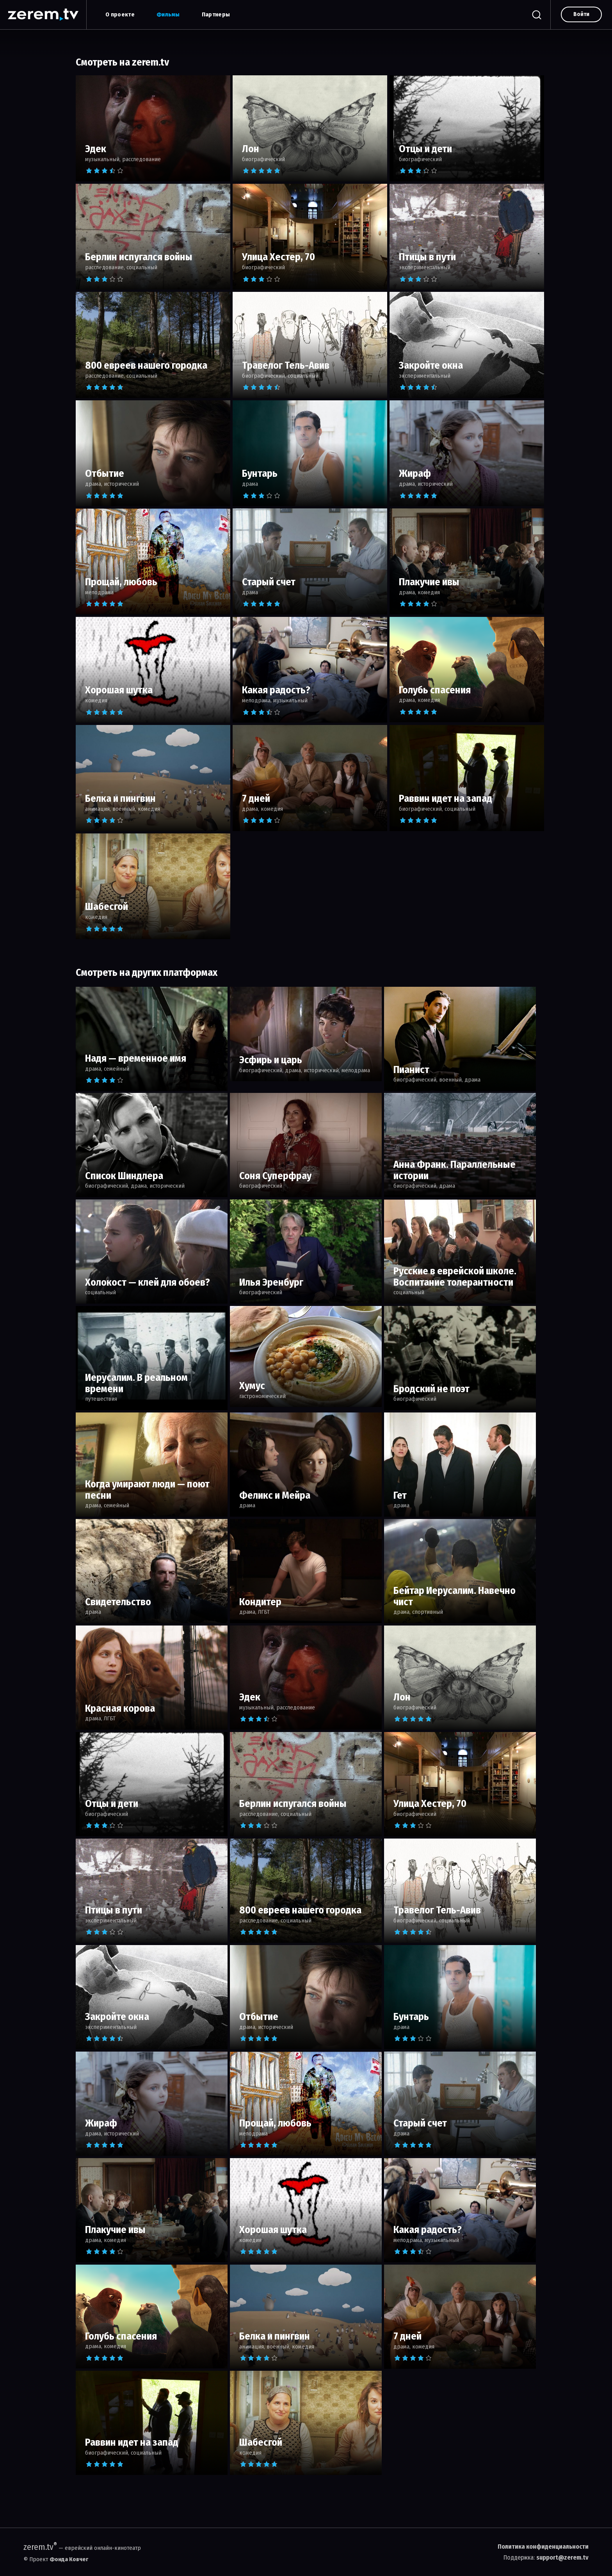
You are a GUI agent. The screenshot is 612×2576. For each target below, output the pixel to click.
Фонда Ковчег (69, 2559)
